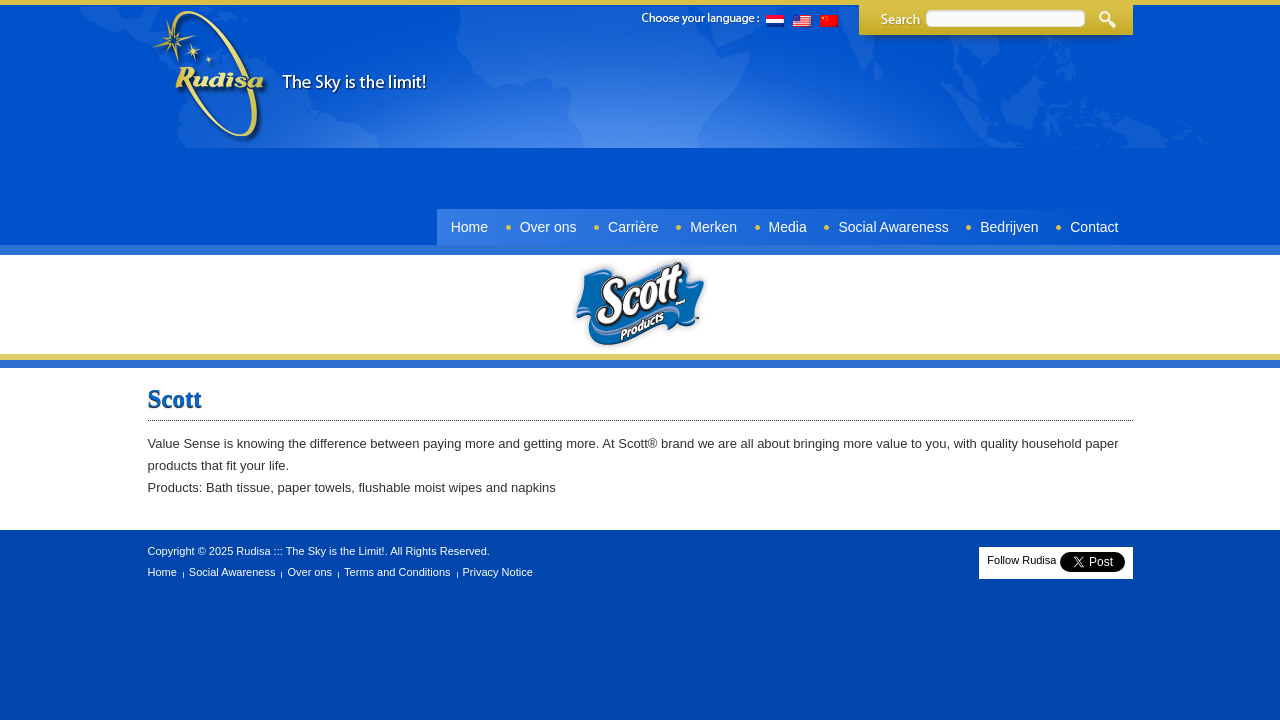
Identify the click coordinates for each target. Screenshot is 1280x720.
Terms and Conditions (397, 572)
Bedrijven (1009, 227)
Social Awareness (893, 227)
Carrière (633, 227)
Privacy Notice (498, 572)
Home (469, 227)
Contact (1094, 227)
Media (788, 227)
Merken (713, 227)
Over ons (548, 227)
